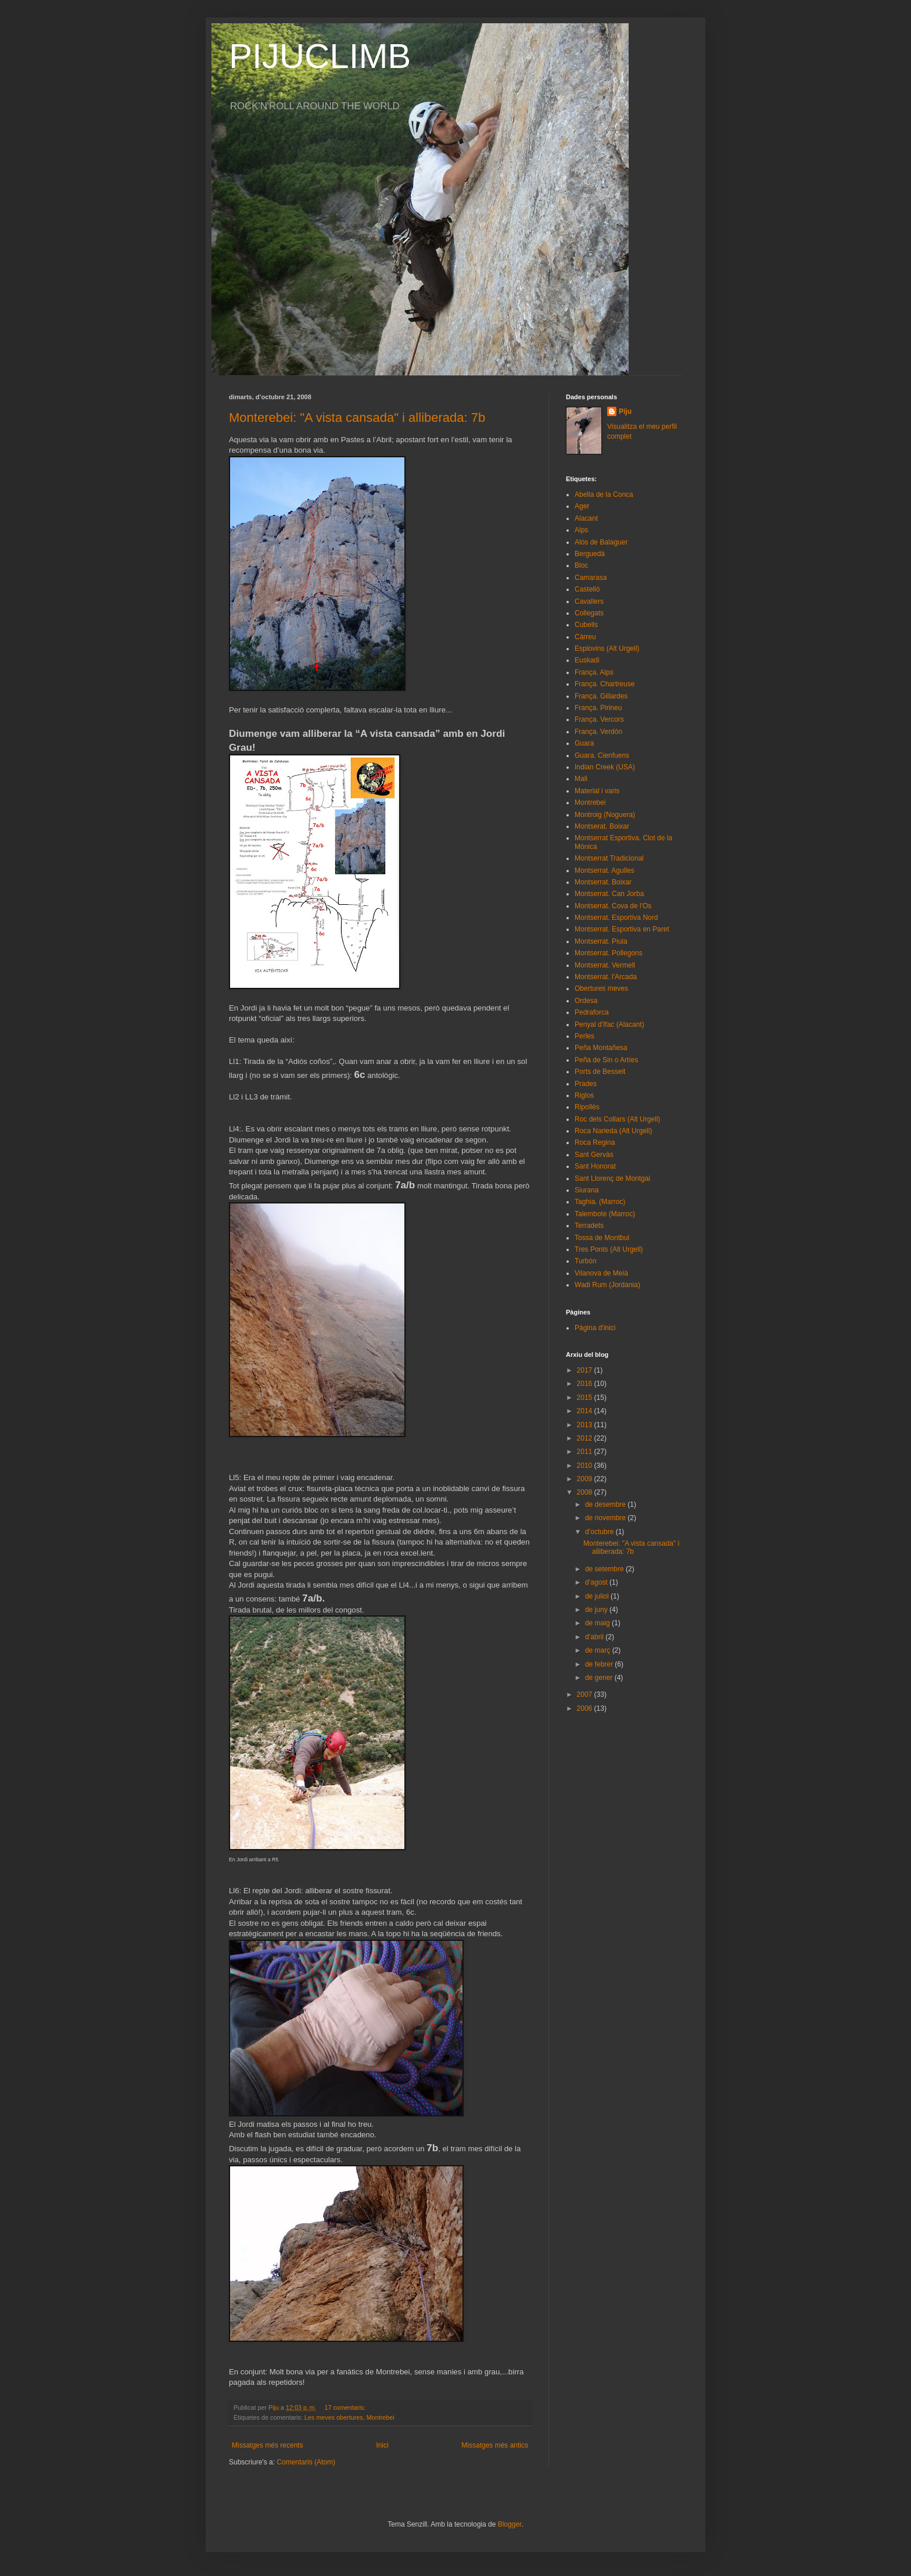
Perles (584, 1036)
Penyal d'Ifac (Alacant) (609, 1024)
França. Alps (594, 672)
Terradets (589, 1225)
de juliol (598, 1596)
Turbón (586, 1261)
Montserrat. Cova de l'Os (613, 906)
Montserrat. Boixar (603, 882)
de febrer (600, 1664)
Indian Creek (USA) (605, 767)
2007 (585, 1694)
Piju (625, 411)
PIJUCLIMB (320, 56)
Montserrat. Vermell (605, 965)
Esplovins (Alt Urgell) (607, 648)
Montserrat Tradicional (609, 858)
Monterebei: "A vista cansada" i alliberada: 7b (357, 417)
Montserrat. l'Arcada (606, 977)
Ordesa (586, 1001)
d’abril (595, 1637)
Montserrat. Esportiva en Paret (622, 929)
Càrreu (585, 637)
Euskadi (587, 660)
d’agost (597, 1582)
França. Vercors (599, 719)
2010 (585, 1465)
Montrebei (380, 2417)
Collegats (589, 613)
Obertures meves (601, 988)
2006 (585, 1708)
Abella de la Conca (604, 494)
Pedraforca (592, 1012)
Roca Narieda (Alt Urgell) (613, 1131)
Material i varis (597, 791)
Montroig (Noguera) (605, 815)
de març (598, 1650)
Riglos (584, 1095)
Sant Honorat (595, 1166)
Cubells (586, 625)
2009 (585, 1479)
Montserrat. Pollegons (609, 953)
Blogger (510, 2524)
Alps (581, 530)
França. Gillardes (601, 696)
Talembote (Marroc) (605, 1214)
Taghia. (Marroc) (600, 1202)
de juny (597, 1610)
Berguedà (590, 554)
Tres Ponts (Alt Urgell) (609, 1249)
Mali (581, 779)
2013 (585, 1425)
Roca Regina (595, 1142)
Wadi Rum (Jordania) (607, 1285)
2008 (585, 1492)
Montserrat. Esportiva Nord (616, 917)
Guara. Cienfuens (602, 755)
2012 (585, 1438)
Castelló (587, 589)
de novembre (606, 1518)
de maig (598, 1623)
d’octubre (600, 1532)
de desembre (606, 1504)
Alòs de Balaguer (601, 542)
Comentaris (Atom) (306, 2462)
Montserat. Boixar (602, 826)
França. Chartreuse (604, 684)
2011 (585, 1452)
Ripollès (587, 1107)
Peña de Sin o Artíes (606, 1060)
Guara (584, 743)
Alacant (586, 518)
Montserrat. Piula (601, 941)
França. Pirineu (598, 708)
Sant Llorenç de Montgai (612, 1178)
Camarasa (591, 578)
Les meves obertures (333, 2417)
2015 (585, 1397)
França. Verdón (598, 732)
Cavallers (589, 601)
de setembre (605, 1569)
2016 (585, 1384)
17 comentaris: (345, 2407)
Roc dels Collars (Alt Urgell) (617, 1119)
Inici (382, 2445)
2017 (585, 1370)
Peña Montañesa (601, 1048)
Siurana (586, 1190)
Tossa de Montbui (602, 1238)
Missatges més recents (267, 2445)
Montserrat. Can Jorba (609, 894)
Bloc (581, 565)
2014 (585, 1411)
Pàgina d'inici (595, 1328)
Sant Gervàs (594, 1155)
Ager (582, 506)
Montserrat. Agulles (604, 870)
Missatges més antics (494, 2445)
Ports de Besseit (600, 1071)
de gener (600, 1678)
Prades (586, 1084)
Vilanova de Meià (601, 1273)
